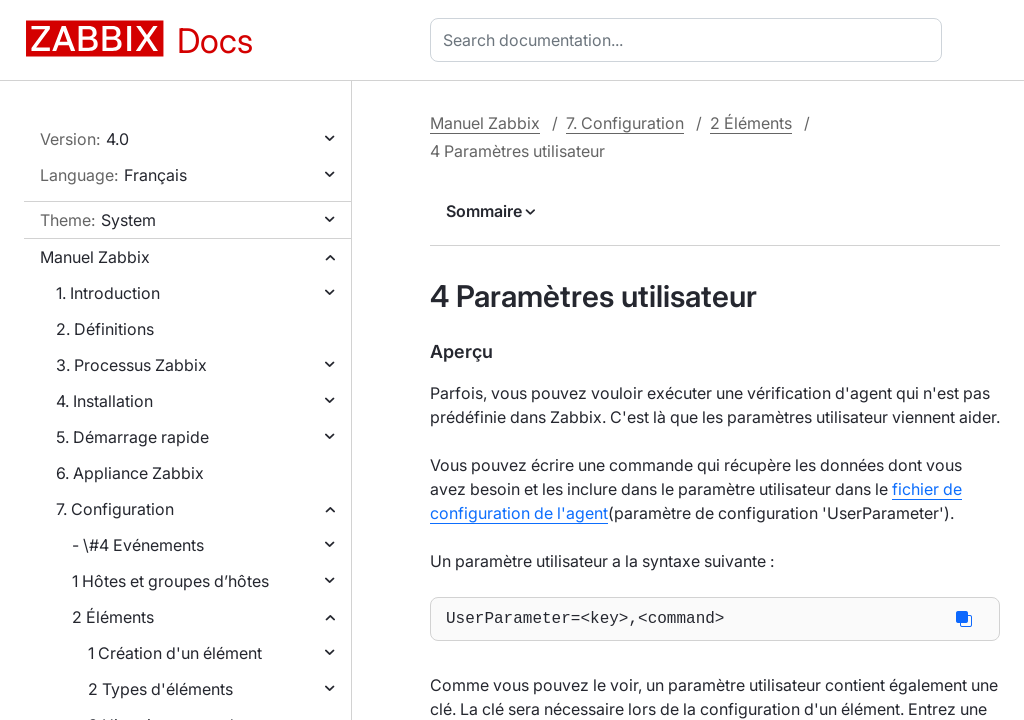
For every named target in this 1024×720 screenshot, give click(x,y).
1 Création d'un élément (175, 653)
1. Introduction (108, 293)
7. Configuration (115, 509)
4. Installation (104, 401)
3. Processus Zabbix (131, 365)
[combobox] (690, 40)
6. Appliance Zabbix (130, 473)
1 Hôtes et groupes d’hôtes (170, 581)
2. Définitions (105, 329)
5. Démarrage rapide (132, 437)
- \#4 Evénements (138, 545)
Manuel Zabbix (95, 257)
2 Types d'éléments (160, 689)
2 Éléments (113, 617)
